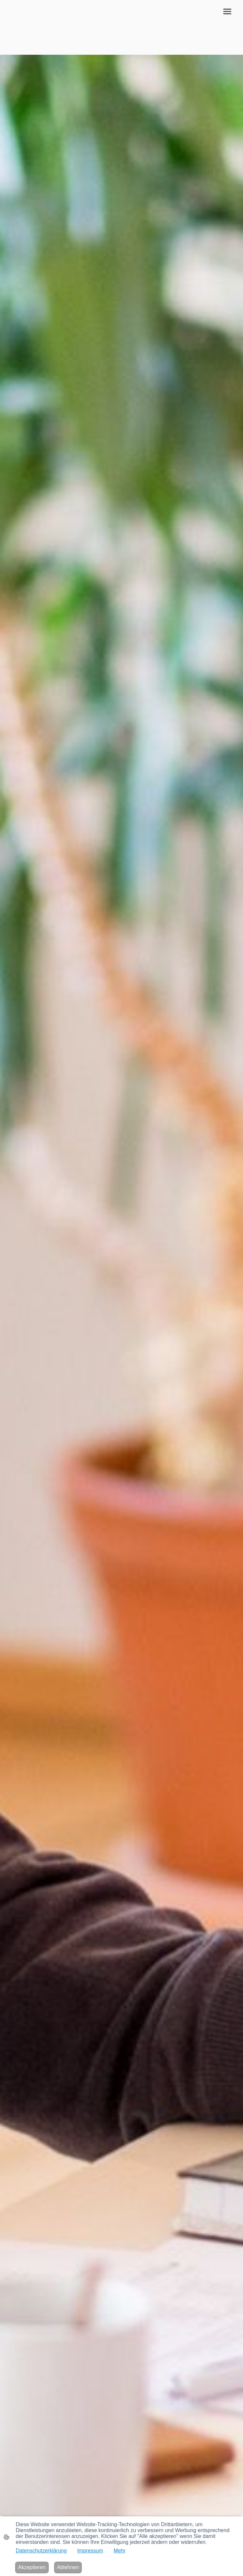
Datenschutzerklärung (41, 2550)
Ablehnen (68, 2567)
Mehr (119, 2550)
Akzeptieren (32, 2567)
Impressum (90, 2550)
